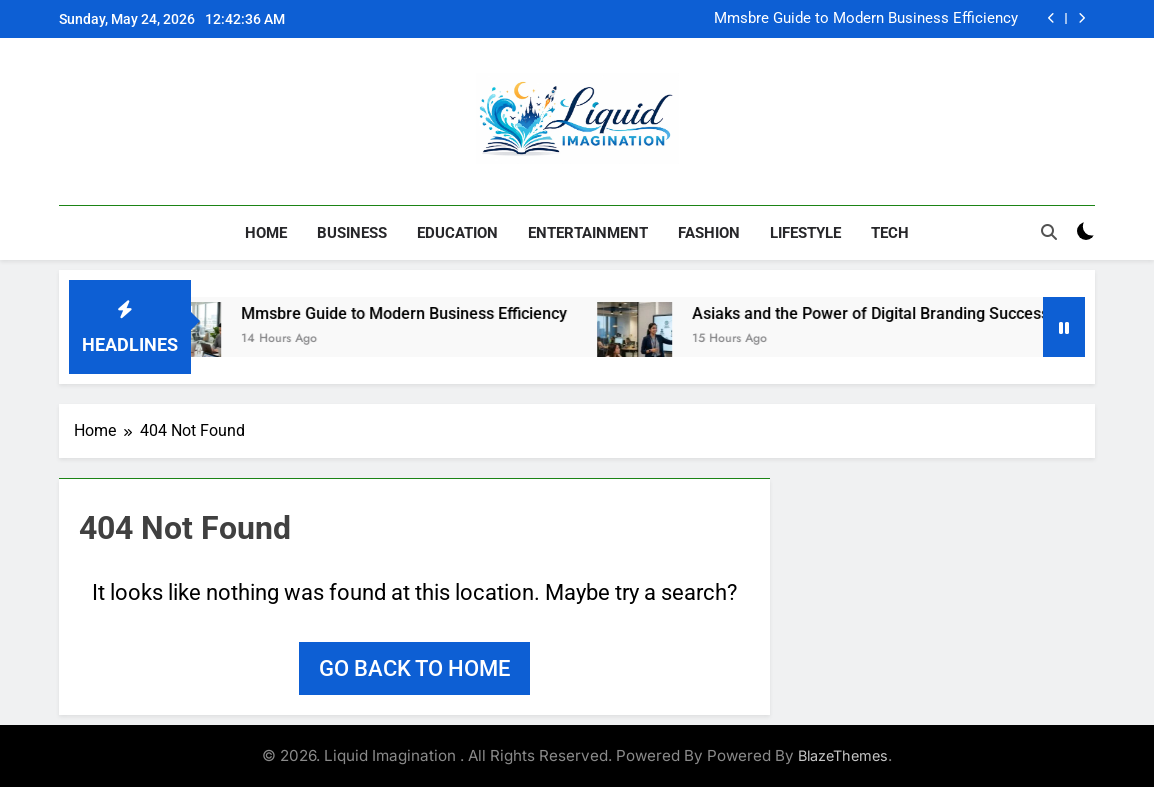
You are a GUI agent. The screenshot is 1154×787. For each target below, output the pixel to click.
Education (457, 233)
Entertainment (588, 233)
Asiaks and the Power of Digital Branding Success (885, 313)
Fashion (709, 233)
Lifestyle (805, 233)
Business (352, 233)
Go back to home (414, 668)
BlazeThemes (843, 755)
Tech (890, 233)
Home (266, 233)
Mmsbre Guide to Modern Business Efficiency (866, 19)
